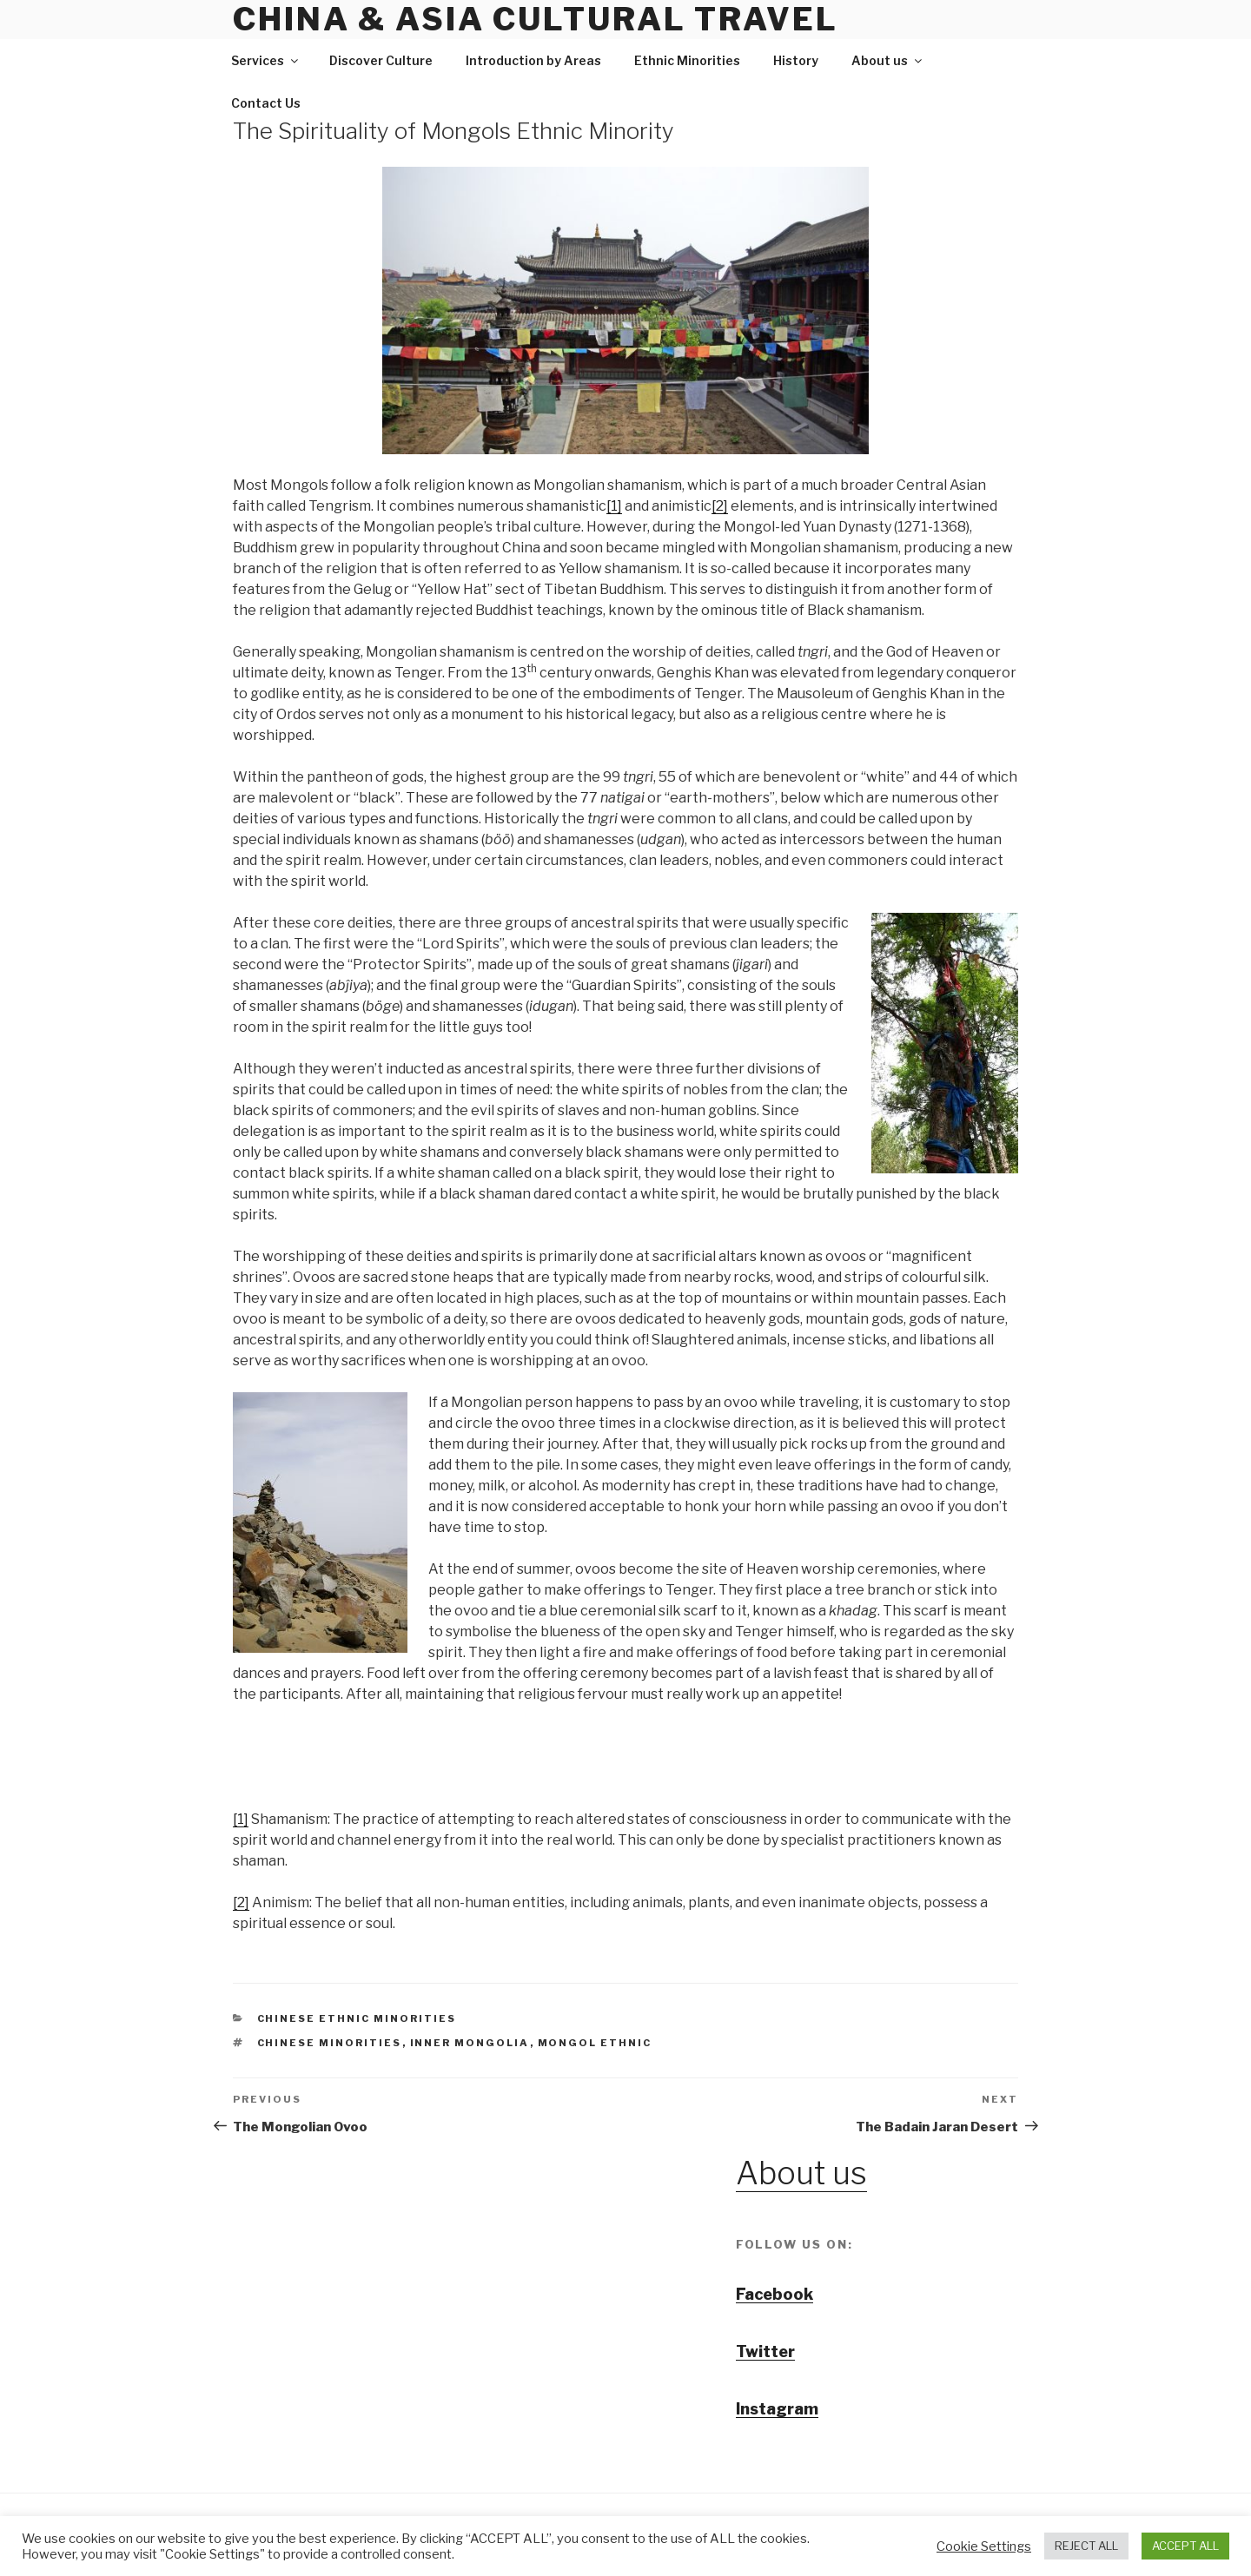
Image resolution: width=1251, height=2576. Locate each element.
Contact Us (266, 103)
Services (266, 60)
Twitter (765, 2351)
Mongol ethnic (595, 2043)
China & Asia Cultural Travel (535, 19)
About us (887, 60)
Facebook (774, 2294)
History (795, 60)
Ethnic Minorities (687, 60)
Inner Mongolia (470, 2043)
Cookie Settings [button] (984, 2546)
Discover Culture (381, 60)
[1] (614, 506)
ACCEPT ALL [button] (1185, 2546)
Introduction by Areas (533, 60)
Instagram (777, 2409)
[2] (720, 506)
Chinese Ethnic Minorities (357, 2018)
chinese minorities (329, 2043)
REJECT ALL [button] (1086, 2546)
